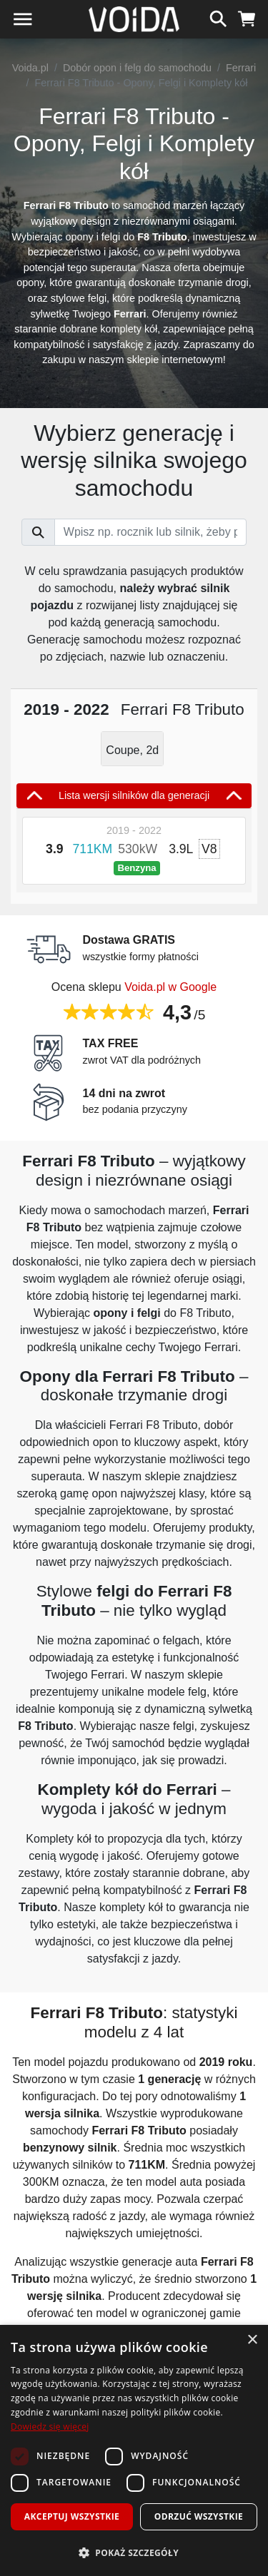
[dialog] (134, 2450)
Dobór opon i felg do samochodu (137, 67)
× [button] (252, 2340)
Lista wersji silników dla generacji (134, 795)
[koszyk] (247, 17)
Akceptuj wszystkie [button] (71, 2516)
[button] (134, 2552)
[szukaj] (218, 17)
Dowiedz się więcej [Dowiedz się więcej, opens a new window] (50, 2426)
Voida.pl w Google (170, 987)
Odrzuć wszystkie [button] (198, 2516)
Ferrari (241, 67)
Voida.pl (30, 67)
